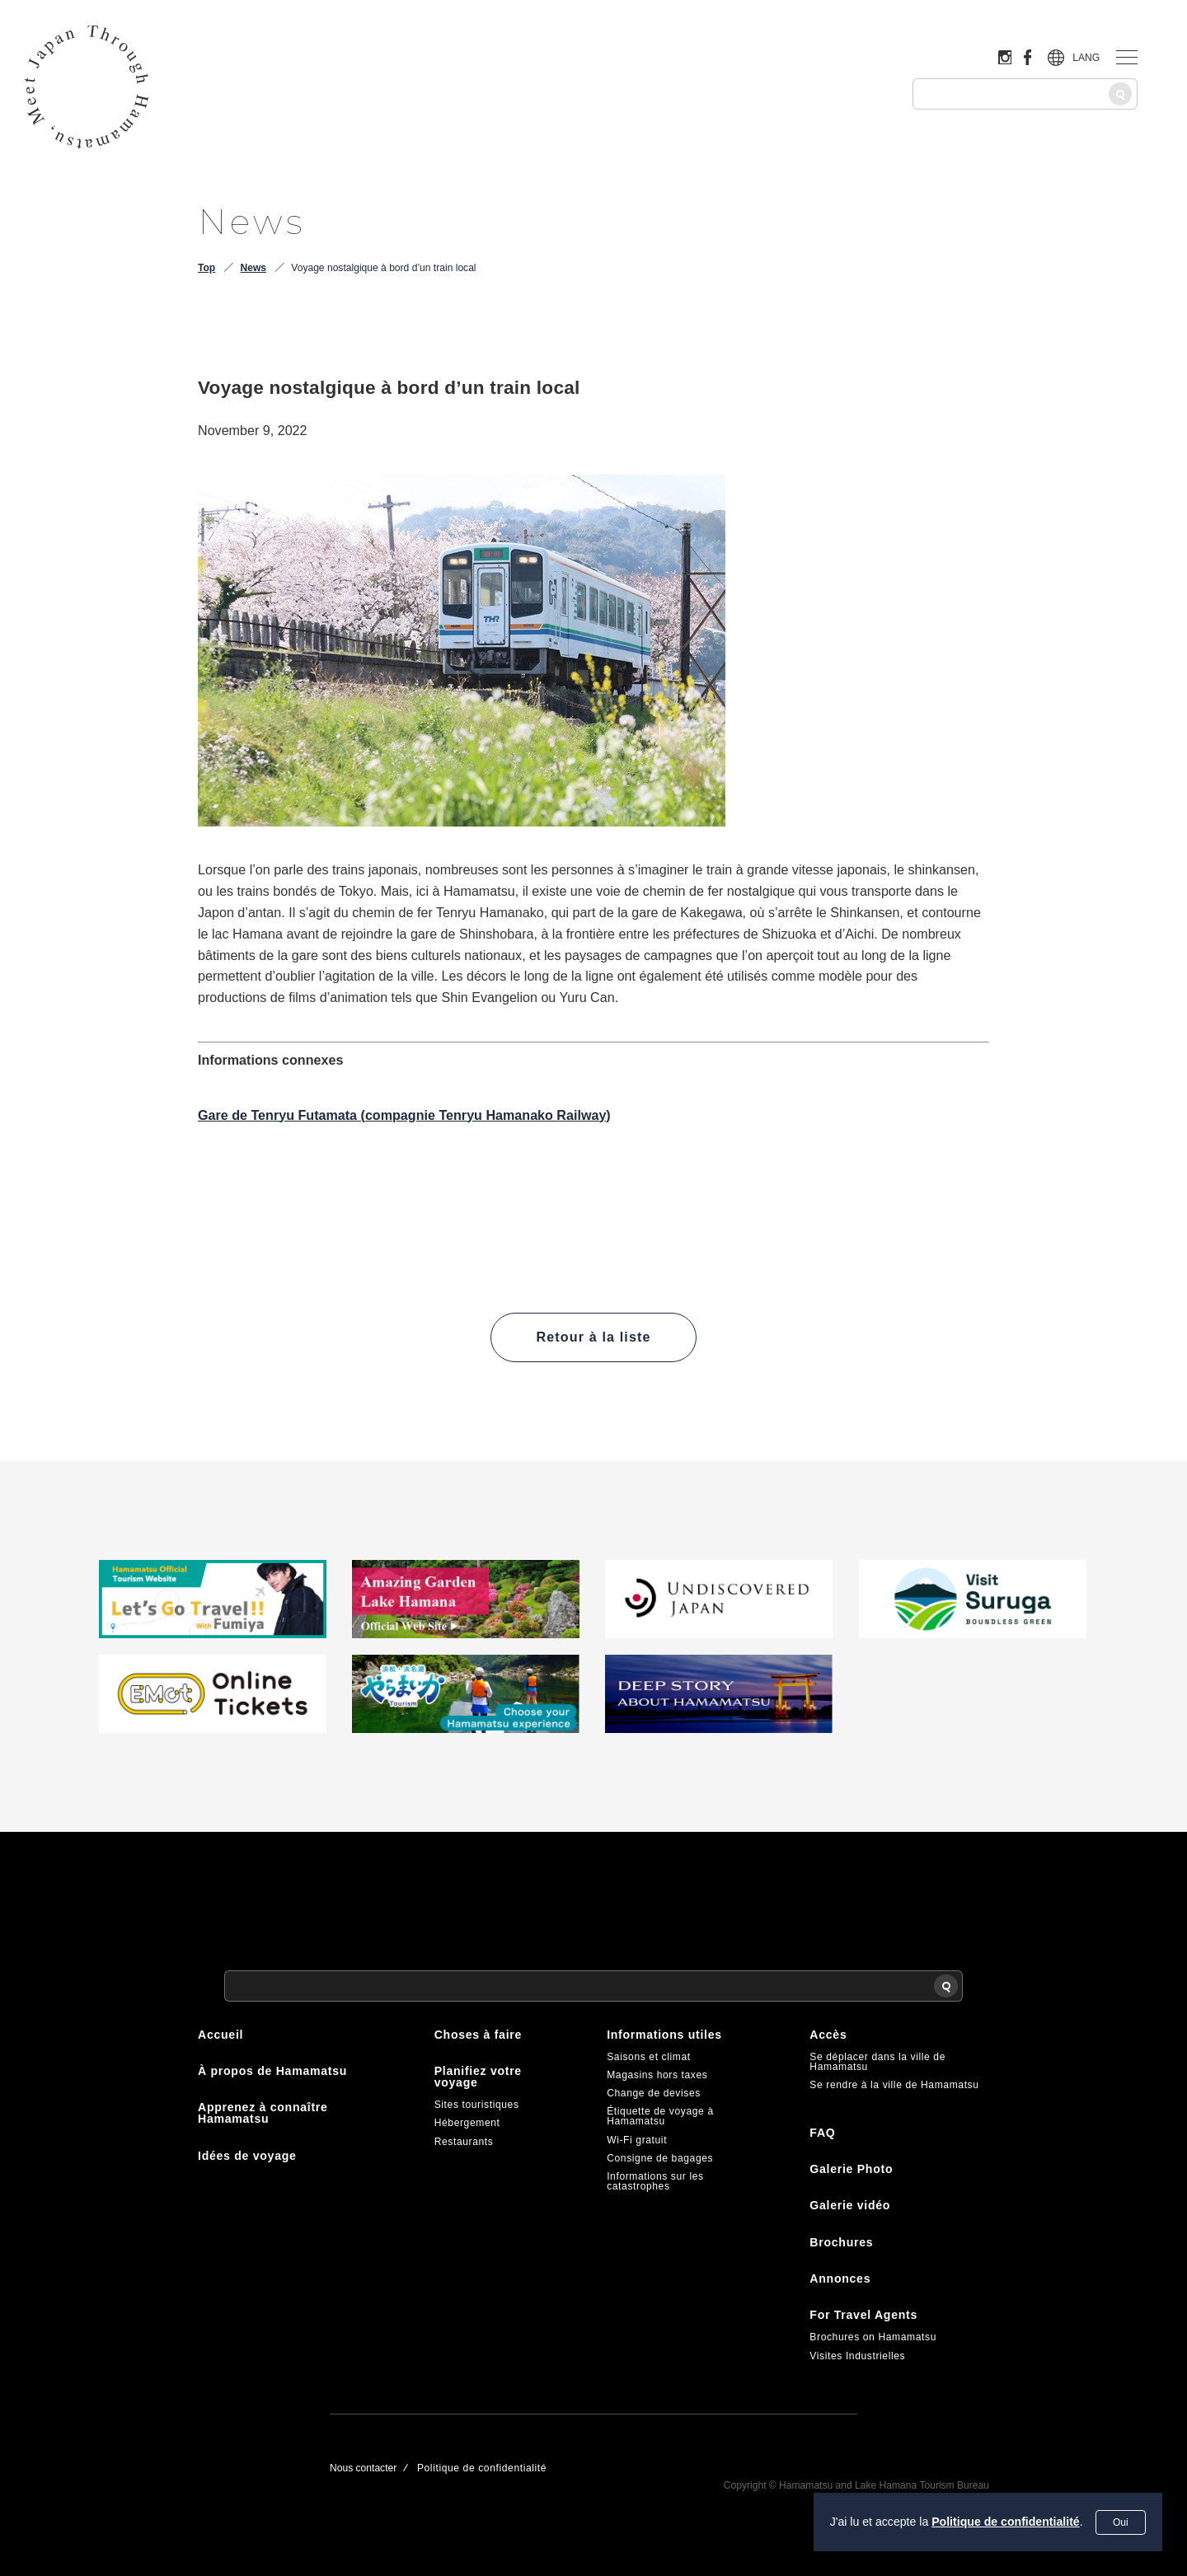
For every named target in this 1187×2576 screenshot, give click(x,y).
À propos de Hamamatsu (272, 2070)
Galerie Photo (851, 2169)
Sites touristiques (476, 2104)
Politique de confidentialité (1005, 2521)
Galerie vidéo (849, 2205)
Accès (828, 2034)
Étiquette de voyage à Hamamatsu (660, 2116)
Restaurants (464, 2141)
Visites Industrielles (857, 2356)
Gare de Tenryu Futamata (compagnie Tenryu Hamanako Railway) (404, 1115)
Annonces (839, 2278)
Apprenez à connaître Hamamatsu (263, 2113)
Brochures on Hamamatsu (872, 2337)
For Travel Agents (863, 2315)
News (253, 268)
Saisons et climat (649, 2057)
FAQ (822, 2132)
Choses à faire (478, 2034)
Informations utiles (664, 2034)
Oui (1120, 2522)
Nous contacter (363, 2468)
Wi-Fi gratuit (637, 2140)
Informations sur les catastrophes (655, 2181)
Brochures (841, 2242)
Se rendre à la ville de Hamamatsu (893, 2085)
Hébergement (467, 2123)
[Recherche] (1120, 93)
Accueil (220, 2034)
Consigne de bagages (660, 2158)
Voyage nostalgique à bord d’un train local (383, 268)
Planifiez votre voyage (478, 2076)
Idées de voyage (247, 2155)
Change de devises (654, 2093)
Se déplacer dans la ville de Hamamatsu (877, 2062)
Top (206, 268)
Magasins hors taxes (657, 2075)
